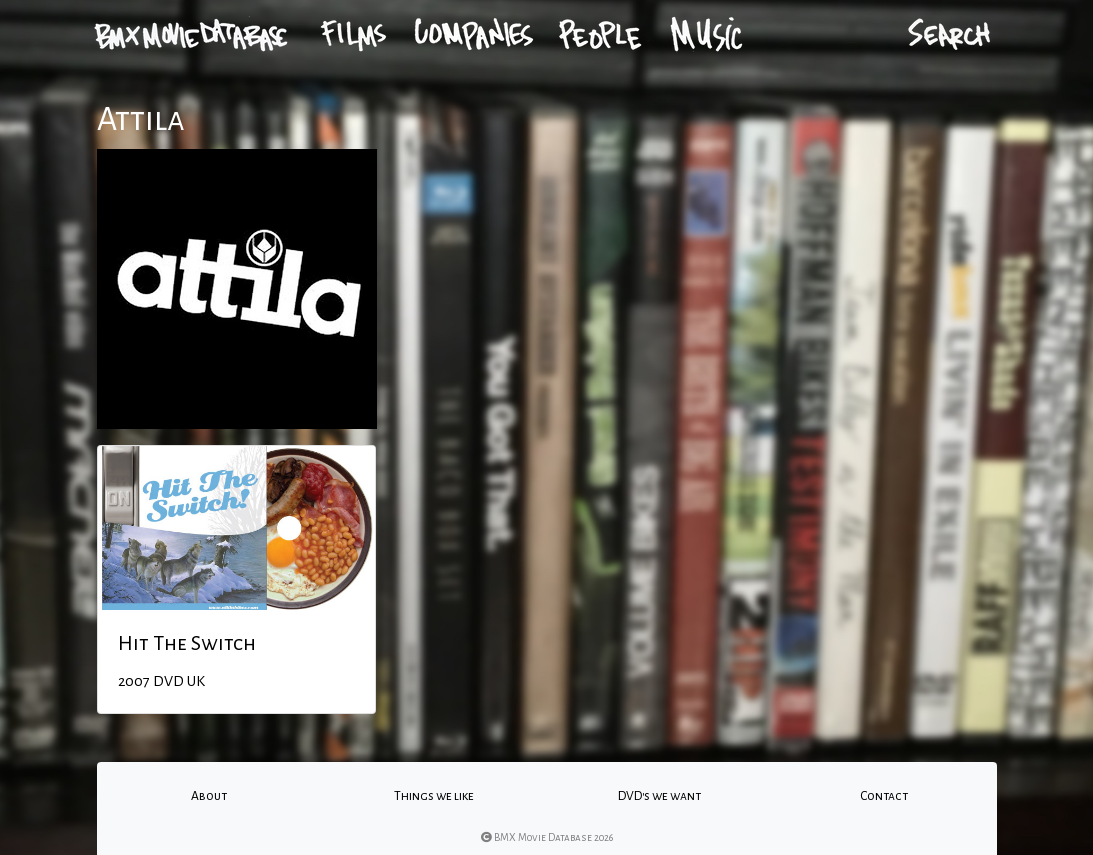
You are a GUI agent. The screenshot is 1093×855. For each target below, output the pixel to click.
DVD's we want (659, 796)
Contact (884, 796)
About (209, 796)
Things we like (434, 796)
